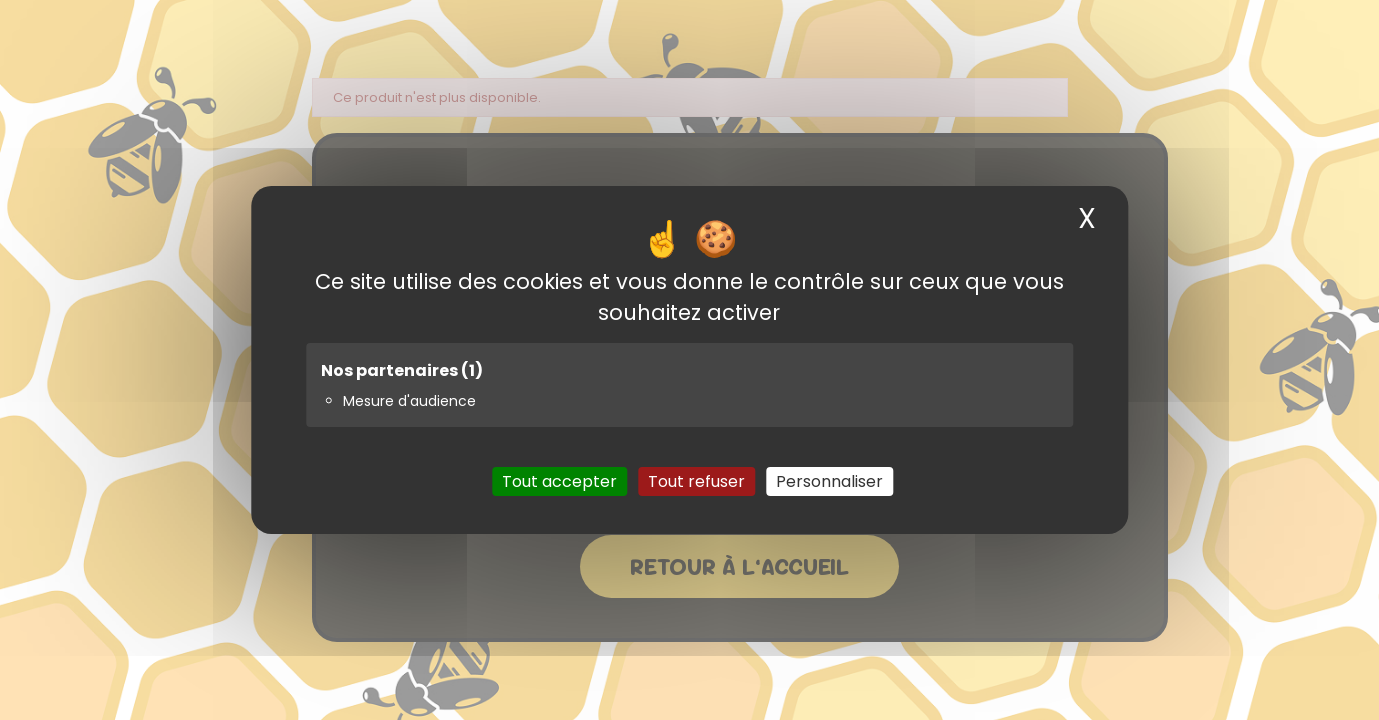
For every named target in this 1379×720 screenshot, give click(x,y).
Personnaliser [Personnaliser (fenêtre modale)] (829, 481)
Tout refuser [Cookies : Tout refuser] (696, 481)
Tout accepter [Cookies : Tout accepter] (559, 481)
